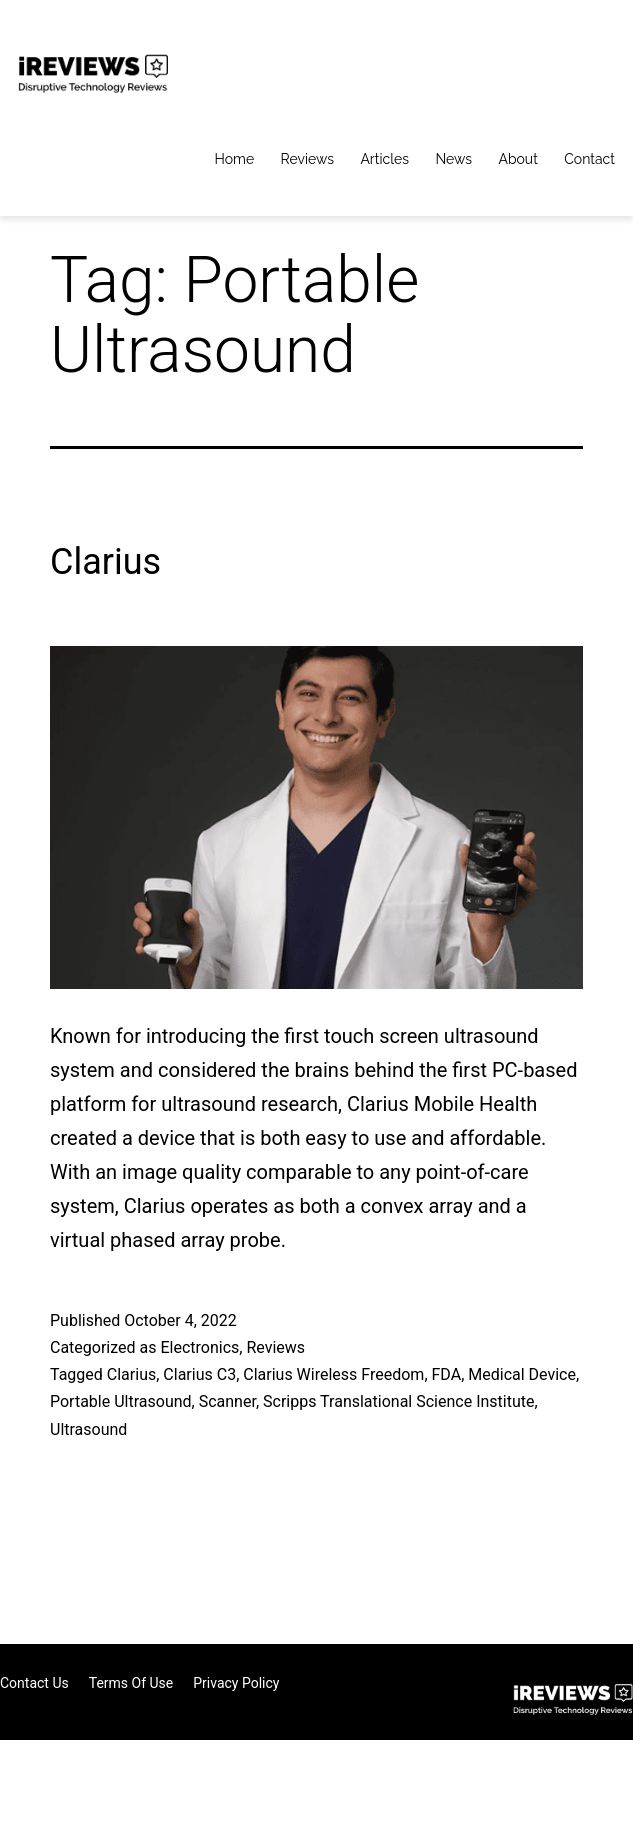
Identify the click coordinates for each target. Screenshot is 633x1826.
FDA (447, 1374)
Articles (384, 159)
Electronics (199, 1347)
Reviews (307, 159)
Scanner (227, 1401)
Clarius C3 (199, 1374)
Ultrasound (88, 1429)
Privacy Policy (236, 1683)
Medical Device (522, 1374)
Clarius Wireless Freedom (333, 1374)
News (453, 159)
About (517, 159)
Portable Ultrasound (121, 1401)
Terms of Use (131, 1683)
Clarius (105, 562)
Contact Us (34, 1683)
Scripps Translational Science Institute (398, 1401)
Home (235, 159)
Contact (589, 159)
